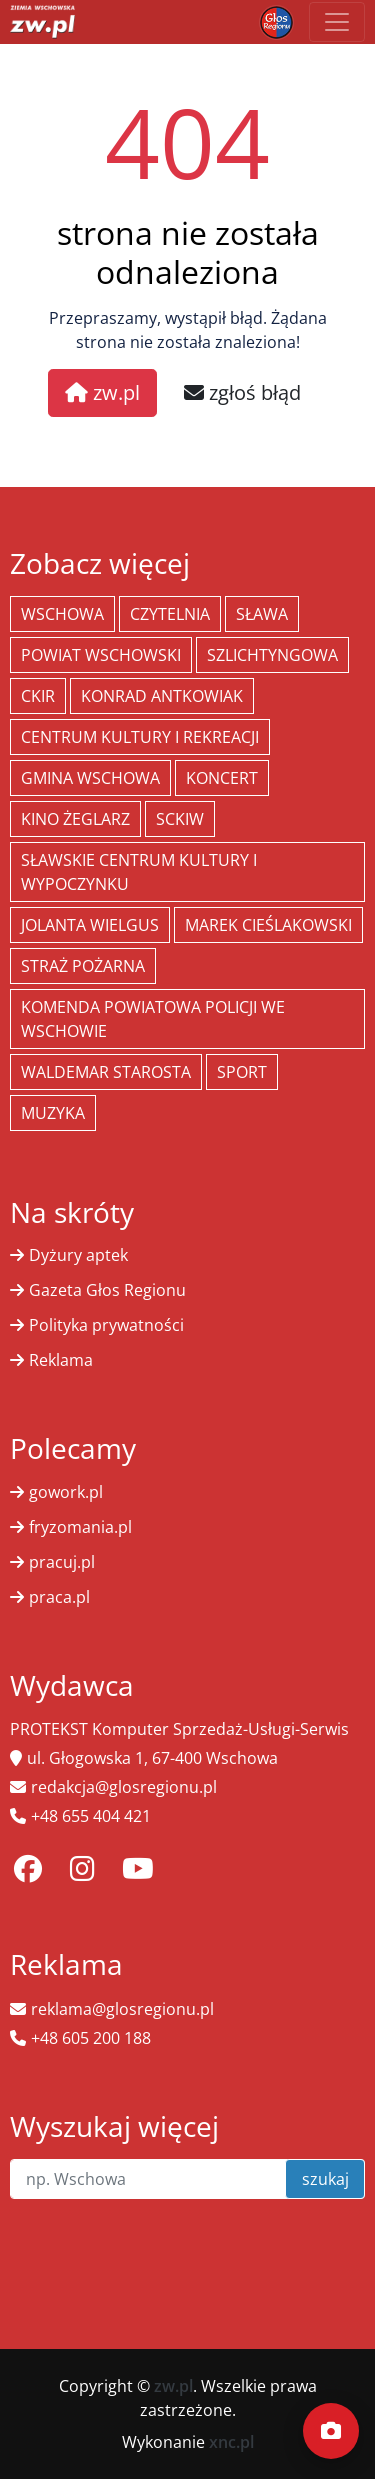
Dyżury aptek (78, 1255)
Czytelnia (170, 614)
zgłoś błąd (242, 392)
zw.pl (102, 392)
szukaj (325, 2179)
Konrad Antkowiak (162, 696)
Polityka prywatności (106, 1325)
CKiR (38, 696)
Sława (262, 614)
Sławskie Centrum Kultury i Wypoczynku (139, 872)
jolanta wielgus (90, 925)
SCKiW (180, 819)
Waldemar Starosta (106, 1072)
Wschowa (62, 614)
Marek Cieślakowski (268, 925)
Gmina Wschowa (90, 778)
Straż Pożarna (83, 966)
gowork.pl (66, 1492)
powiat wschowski (101, 655)
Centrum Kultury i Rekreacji (140, 737)
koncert (222, 778)
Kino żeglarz (75, 819)
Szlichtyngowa (272, 655)
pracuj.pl (62, 1562)
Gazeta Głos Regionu (107, 1290)
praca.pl (59, 1597)
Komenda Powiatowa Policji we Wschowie (153, 1019)
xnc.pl (231, 2442)
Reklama (61, 1360)
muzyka (53, 1113)
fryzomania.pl (80, 1527)
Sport (242, 1072)
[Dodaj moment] (331, 2431)
